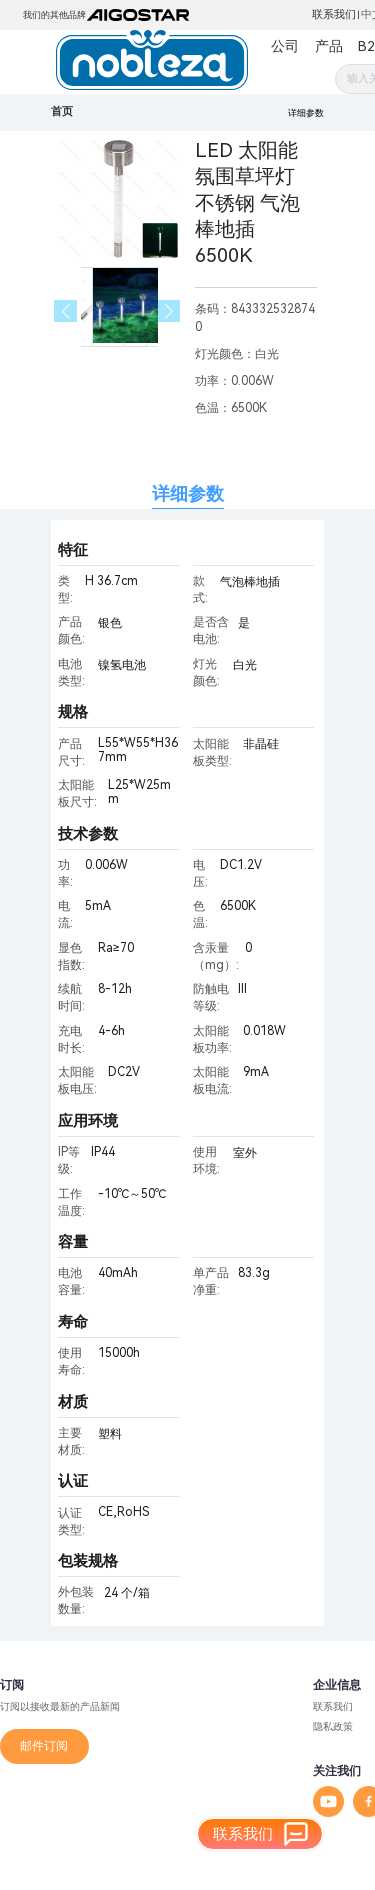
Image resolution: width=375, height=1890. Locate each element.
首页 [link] (62, 111)
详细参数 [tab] (188, 493)
